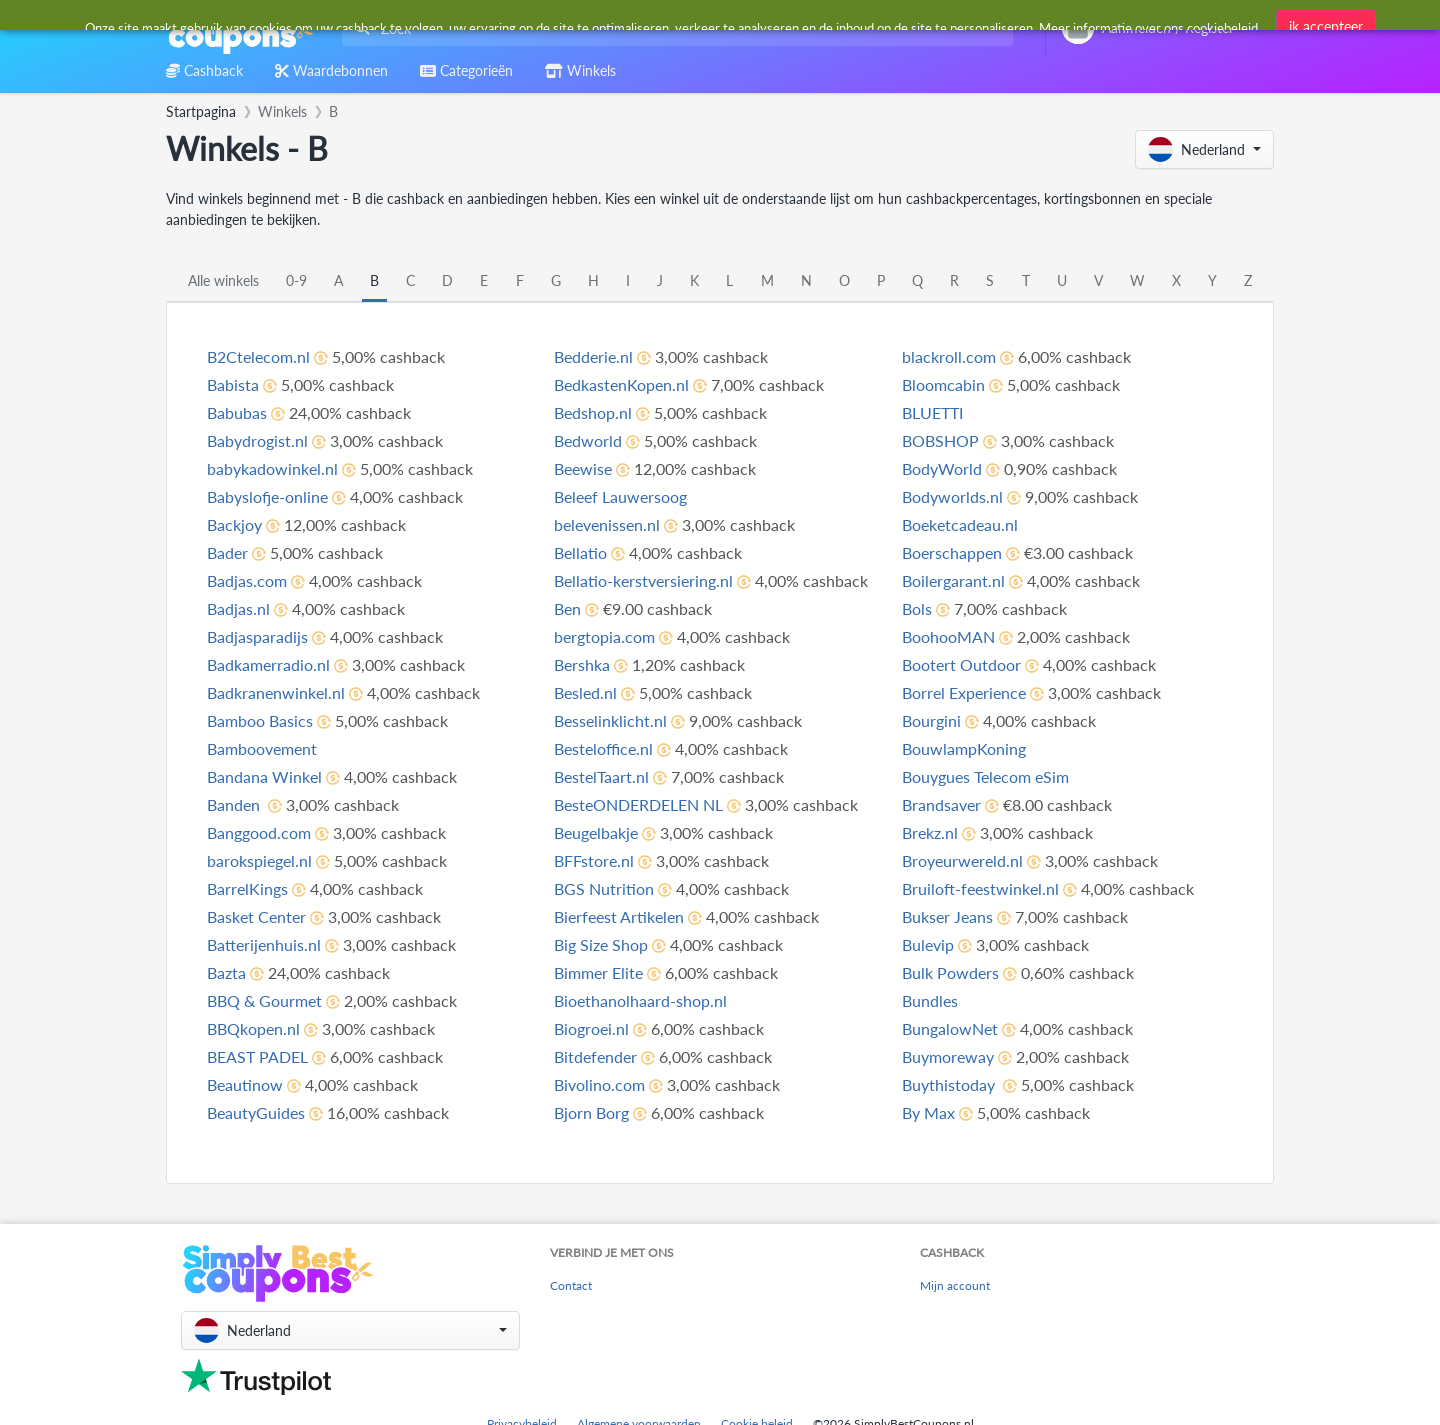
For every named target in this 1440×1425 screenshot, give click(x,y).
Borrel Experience (964, 692)
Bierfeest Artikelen (619, 916)
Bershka (582, 664)
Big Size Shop (601, 944)
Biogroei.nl (591, 1028)
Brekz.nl (930, 832)
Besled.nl (585, 692)
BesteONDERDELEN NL (638, 804)
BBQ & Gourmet (264, 1000)
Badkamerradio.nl (268, 664)
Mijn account (955, 1285)
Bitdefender (595, 1056)
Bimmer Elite (598, 972)
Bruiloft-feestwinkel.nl (980, 888)
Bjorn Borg (591, 1112)
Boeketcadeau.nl (960, 524)
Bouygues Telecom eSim (985, 776)
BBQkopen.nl (253, 1028)
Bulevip (928, 944)
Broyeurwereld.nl (962, 860)
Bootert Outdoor (961, 664)
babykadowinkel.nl (272, 468)
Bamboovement (262, 748)
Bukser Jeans (947, 916)
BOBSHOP (940, 440)
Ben (567, 608)
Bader (227, 552)
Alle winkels (223, 280)
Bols (917, 608)
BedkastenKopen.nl (621, 384)
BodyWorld (942, 468)
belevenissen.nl (607, 524)
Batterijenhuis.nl (264, 944)
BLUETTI (932, 412)
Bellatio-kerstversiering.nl (643, 580)
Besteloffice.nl (603, 748)
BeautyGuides (256, 1112)
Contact (571, 1285)
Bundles (930, 1000)
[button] (1204, 149)
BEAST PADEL (257, 1056)
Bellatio (580, 552)
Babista (233, 384)
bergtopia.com (604, 636)
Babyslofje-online (267, 496)
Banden (235, 804)
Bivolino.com (599, 1084)
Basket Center (256, 916)
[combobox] (673, 28)
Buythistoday (950, 1084)
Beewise (583, 468)
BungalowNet (950, 1028)
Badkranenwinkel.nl (276, 692)
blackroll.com (949, 356)
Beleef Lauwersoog (620, 496)
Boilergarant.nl (953, 580)
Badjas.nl (238, 608)
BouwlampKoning (964, 748)
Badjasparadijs (257, 636)
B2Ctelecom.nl (258, 356)
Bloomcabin (943, 384)
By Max (928, 1112)
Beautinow (245, 1084)
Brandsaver (941, 804)
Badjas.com (247, 580)
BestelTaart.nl (601, 776)
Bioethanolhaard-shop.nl (640, 1000)
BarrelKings (247, 888)
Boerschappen (952, 552)
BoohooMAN (948, 636)
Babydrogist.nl (257, 440)
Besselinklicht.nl (610, 720)
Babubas (237, 412)
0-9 (296, 280)
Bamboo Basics (260, 720)
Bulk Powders (950, 972)
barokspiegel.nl (259, 860)
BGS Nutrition (604, 888)
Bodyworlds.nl (952, 496)
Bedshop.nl (593, 412)
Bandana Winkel (264, 776)
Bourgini (931, 720)
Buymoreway (948, 1056)
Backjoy (234, 524)
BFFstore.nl (594, 860)
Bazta (226, 972)
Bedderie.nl (593, 356)
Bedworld (588, 440)
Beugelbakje (596, 832)
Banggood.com (259, 832)
